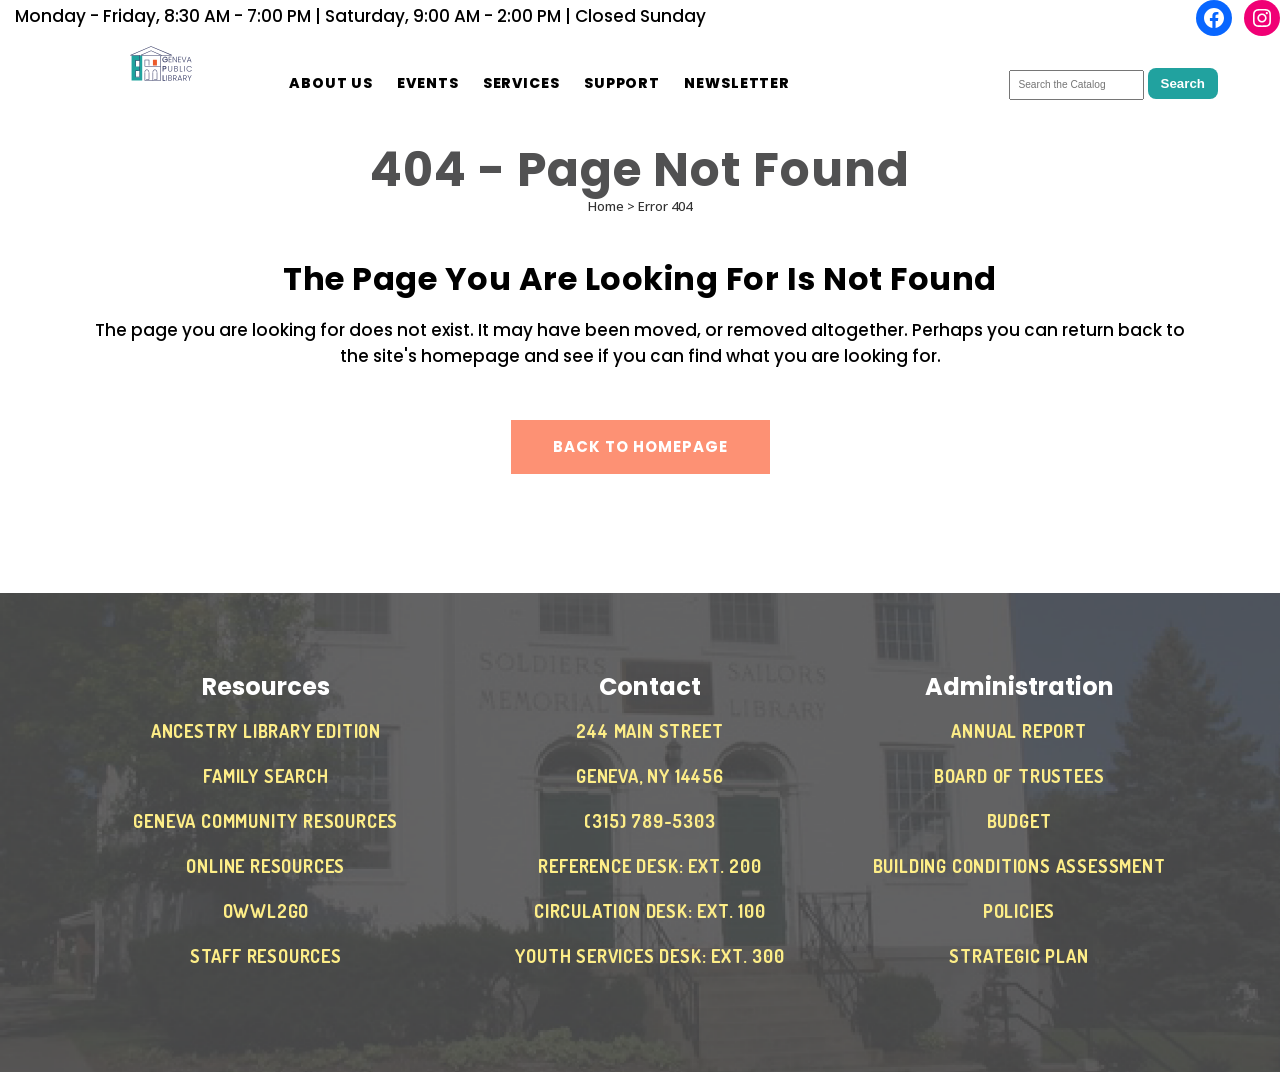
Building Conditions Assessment (1019, 866)
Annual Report (1018, 731)
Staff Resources (266, 956)
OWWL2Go (266, 911)
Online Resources (265, 866)
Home (606, 206)
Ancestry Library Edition (266, 731)
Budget (1019, 821)
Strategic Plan (1018, 956)
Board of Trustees (1019, 776)
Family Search (265, 776)
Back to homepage (640, 446)
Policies (1019, 911)
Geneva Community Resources (265, 821)
